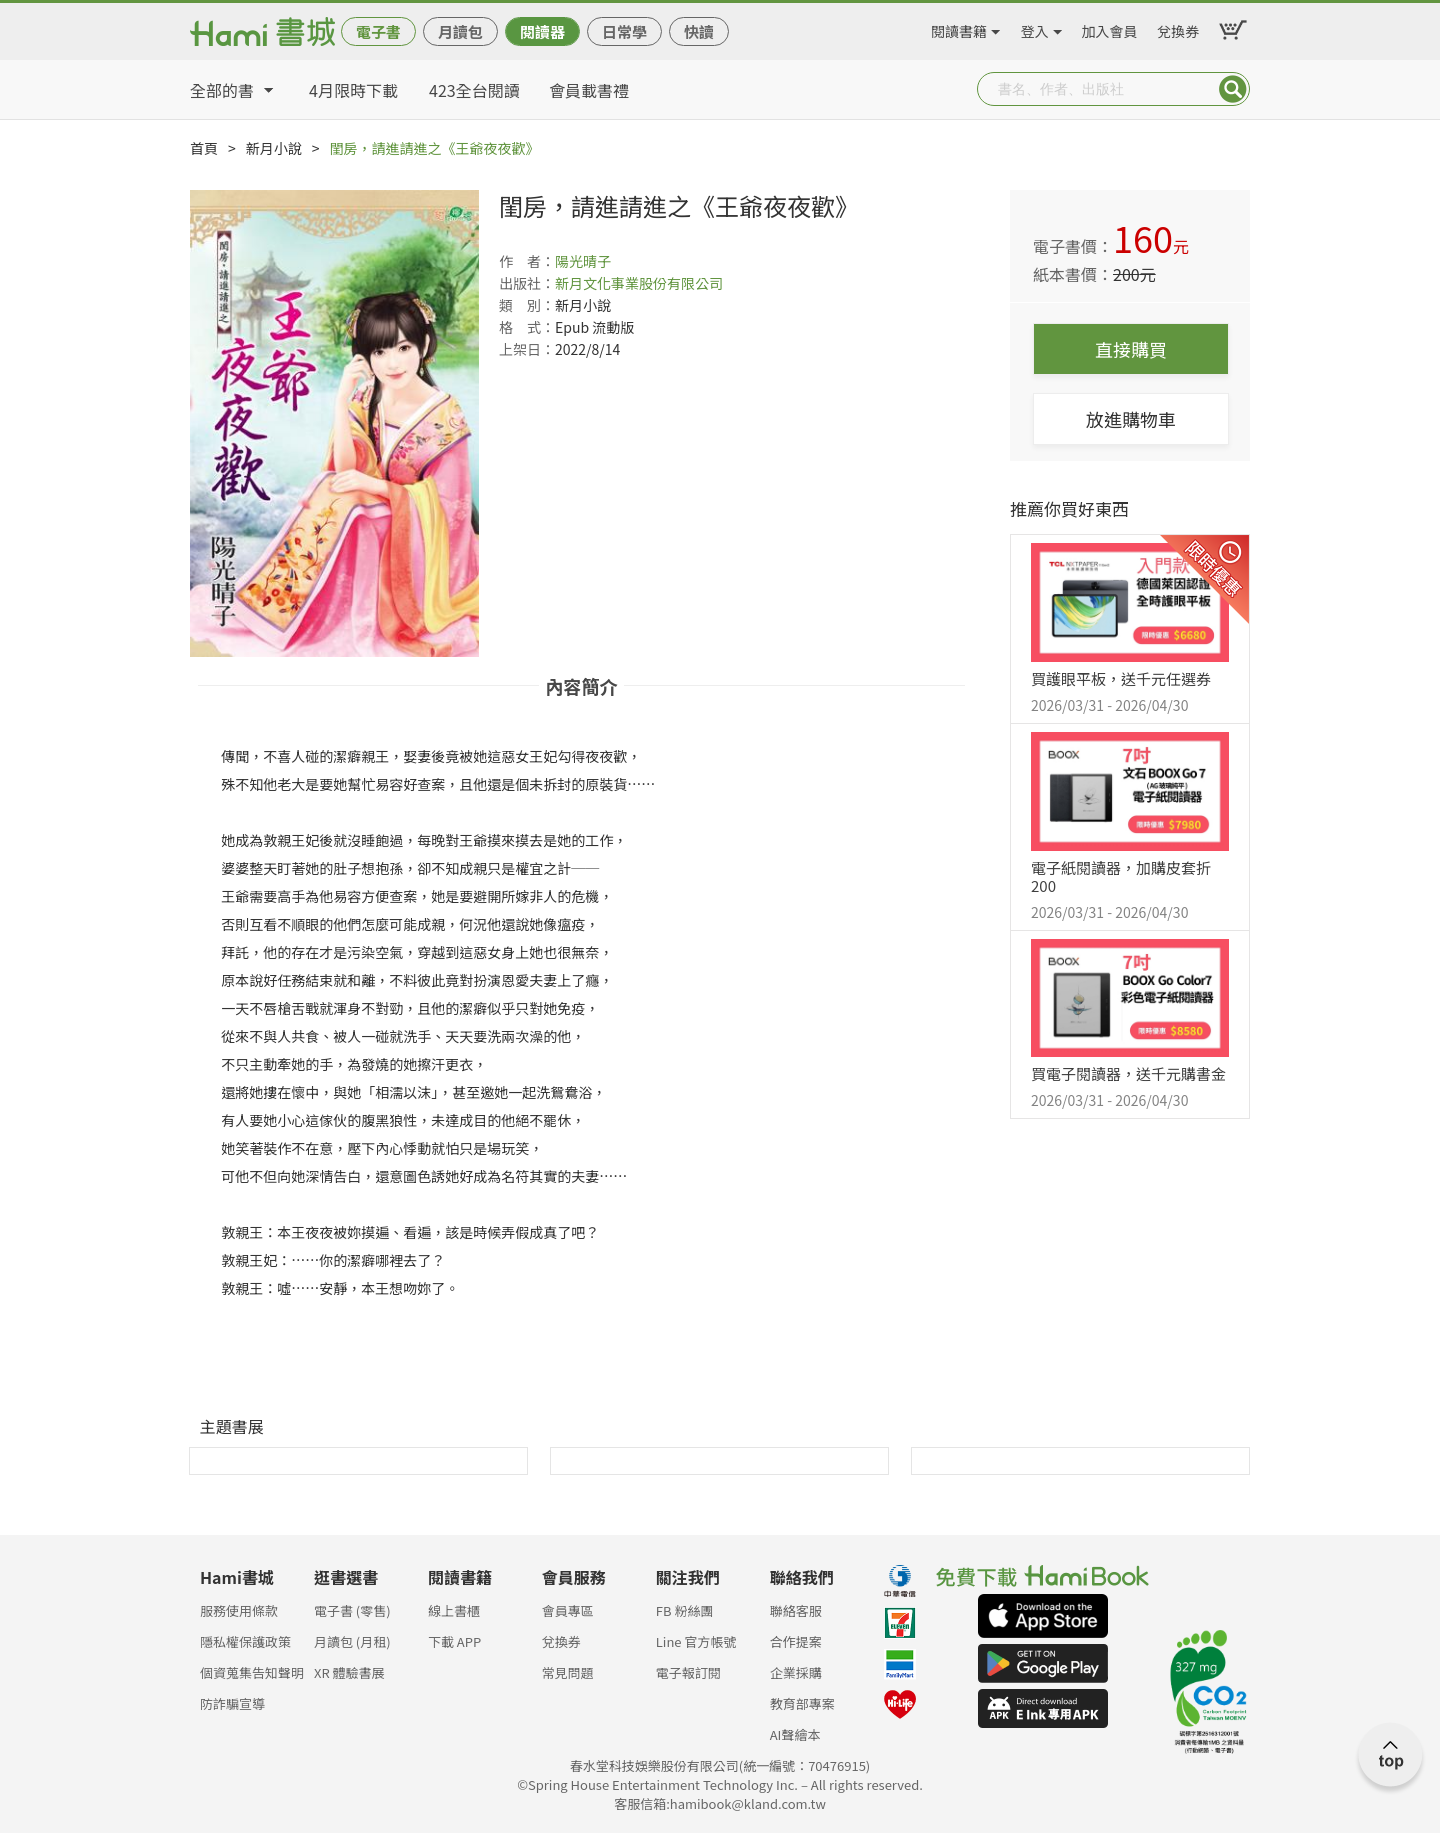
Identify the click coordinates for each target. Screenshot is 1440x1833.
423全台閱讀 (474, 90)
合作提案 (796, 1641)
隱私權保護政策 (245, 1641)
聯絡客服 (796, 1610)
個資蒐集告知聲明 (252, 1672)
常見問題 (568, 1672)
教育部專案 (802, 1703)
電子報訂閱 (688, 1672)
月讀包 (460, 31)
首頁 (204, 148)
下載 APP (454, 1641)
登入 (1035, 28)
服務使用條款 (239, 1610)
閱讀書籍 (959, 28)
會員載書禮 (589, 90)
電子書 (378, 31)
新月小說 (274, 148)
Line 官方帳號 (696, 1641)
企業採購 (796, 1672)
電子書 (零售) (352, 1610)
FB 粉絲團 (685, 1610)
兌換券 (1178, 28)
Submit (1233, 89)
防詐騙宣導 (232, 1703)
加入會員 (1110, 28)
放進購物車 (1131, 419)
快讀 (699, 31)
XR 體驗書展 (349, 1672)
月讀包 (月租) (352, 1641)
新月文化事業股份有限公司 (639, 283)
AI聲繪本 (795, 1734)
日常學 (624, 31)
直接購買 (1131, 349)
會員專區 (568, 1610)
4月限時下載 (353, 90)
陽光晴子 (583, 261)
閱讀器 (542, 31)
